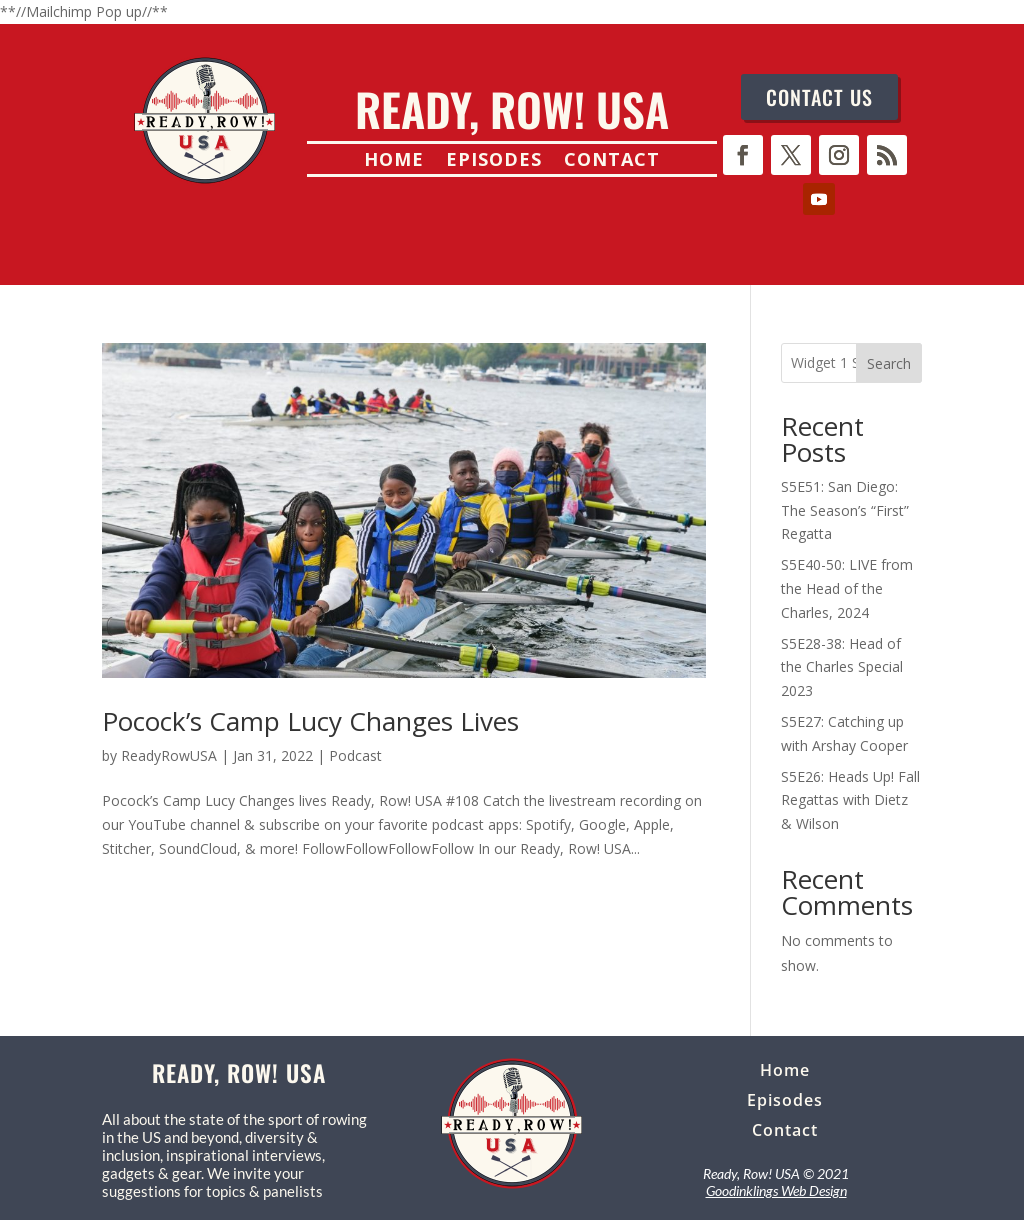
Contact (612, 161)
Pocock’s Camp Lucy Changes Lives (310, 721)
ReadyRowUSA (169, 755)
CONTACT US (819, 97)
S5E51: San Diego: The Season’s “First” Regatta (845, 510)
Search (889, 363)
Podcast (355, 755)
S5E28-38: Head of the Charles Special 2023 (842, 667)
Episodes (494, 161)
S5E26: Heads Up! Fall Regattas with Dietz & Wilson (850, 800)
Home (394, 161)
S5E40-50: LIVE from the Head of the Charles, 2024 (847, 588)
